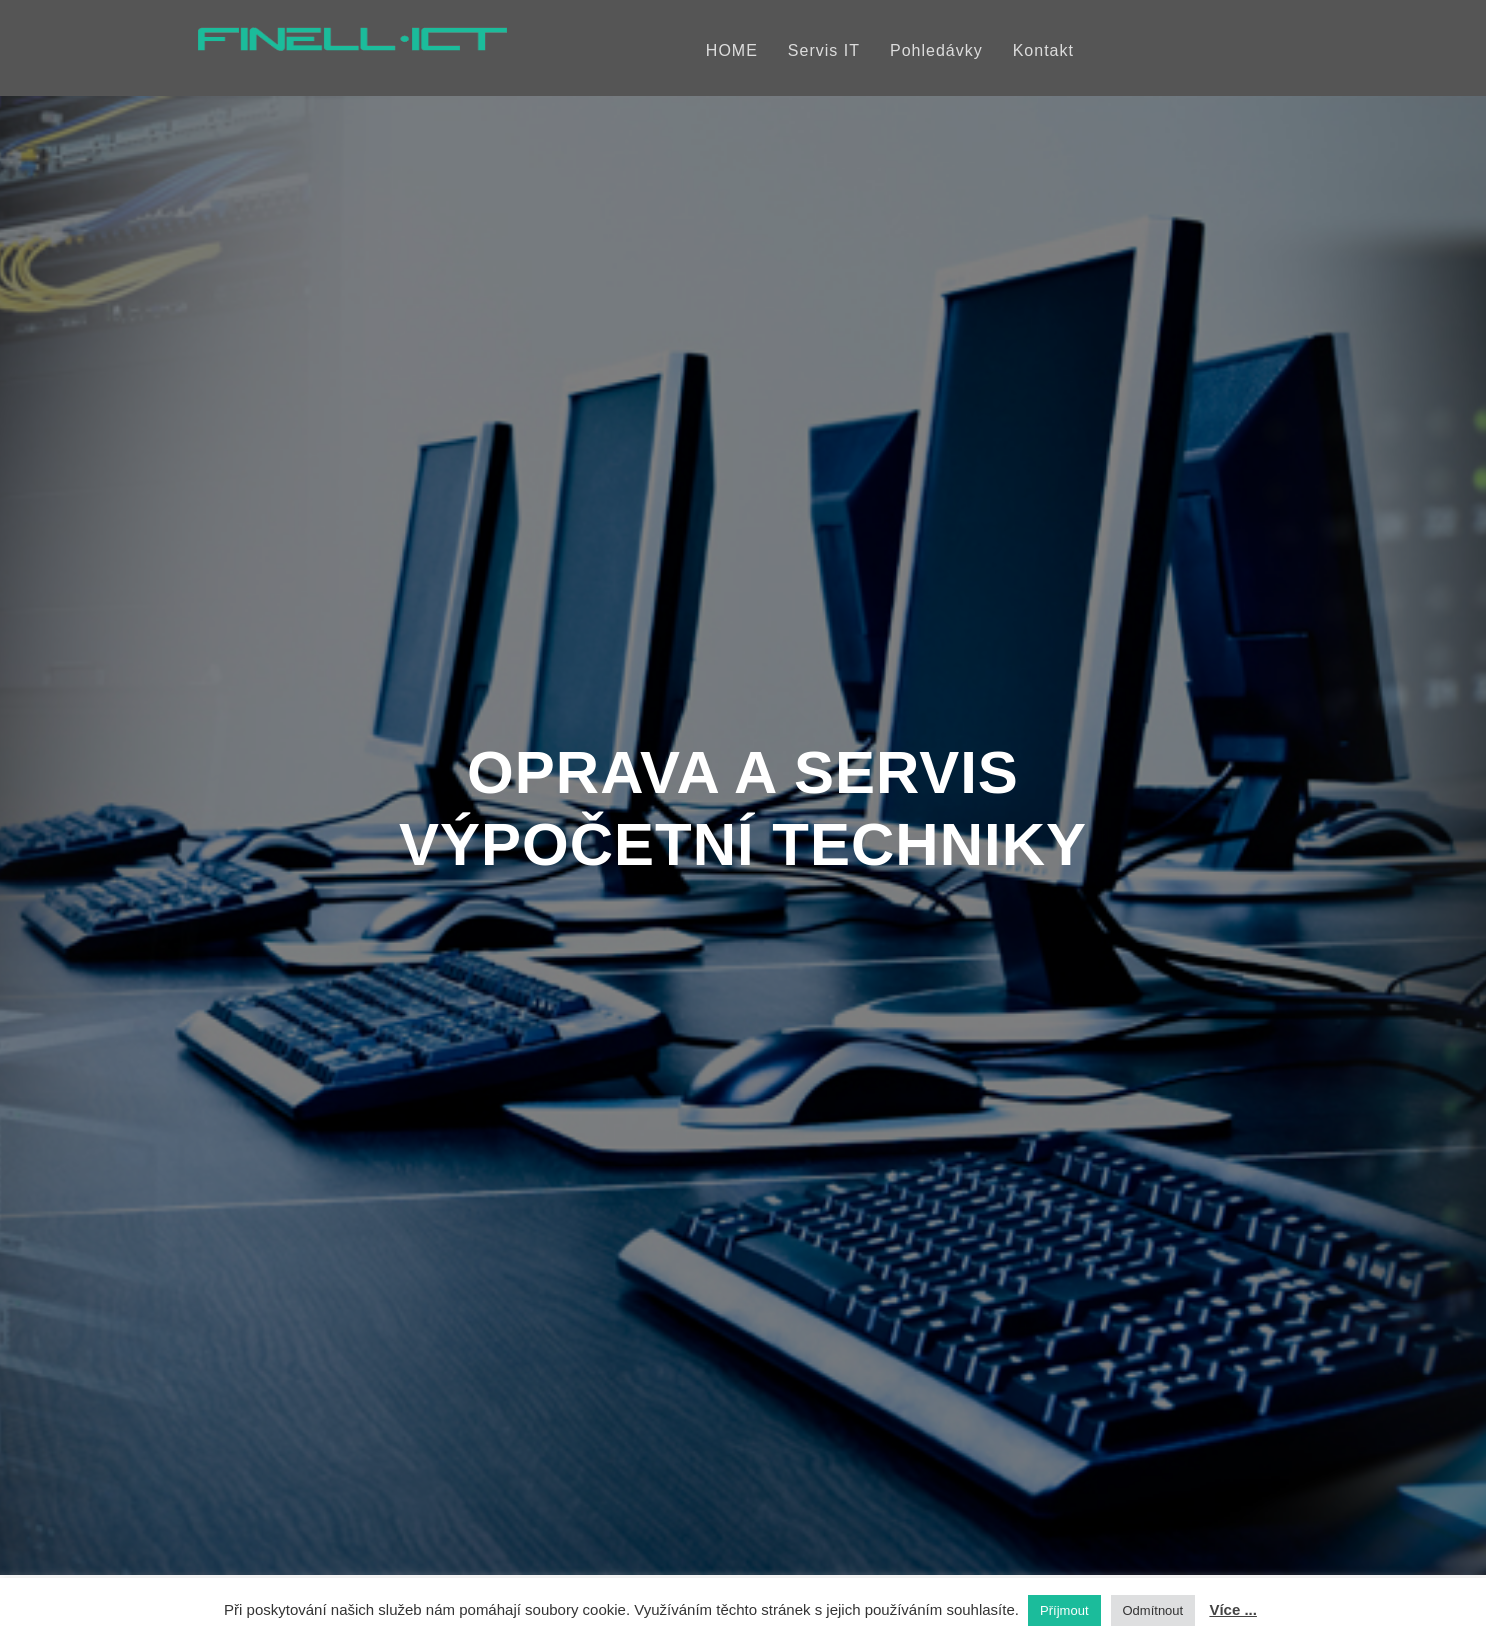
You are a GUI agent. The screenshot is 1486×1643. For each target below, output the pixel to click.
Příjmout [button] (1064, 1610)
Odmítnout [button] (1153, 1610)
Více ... (1233, 1609)
